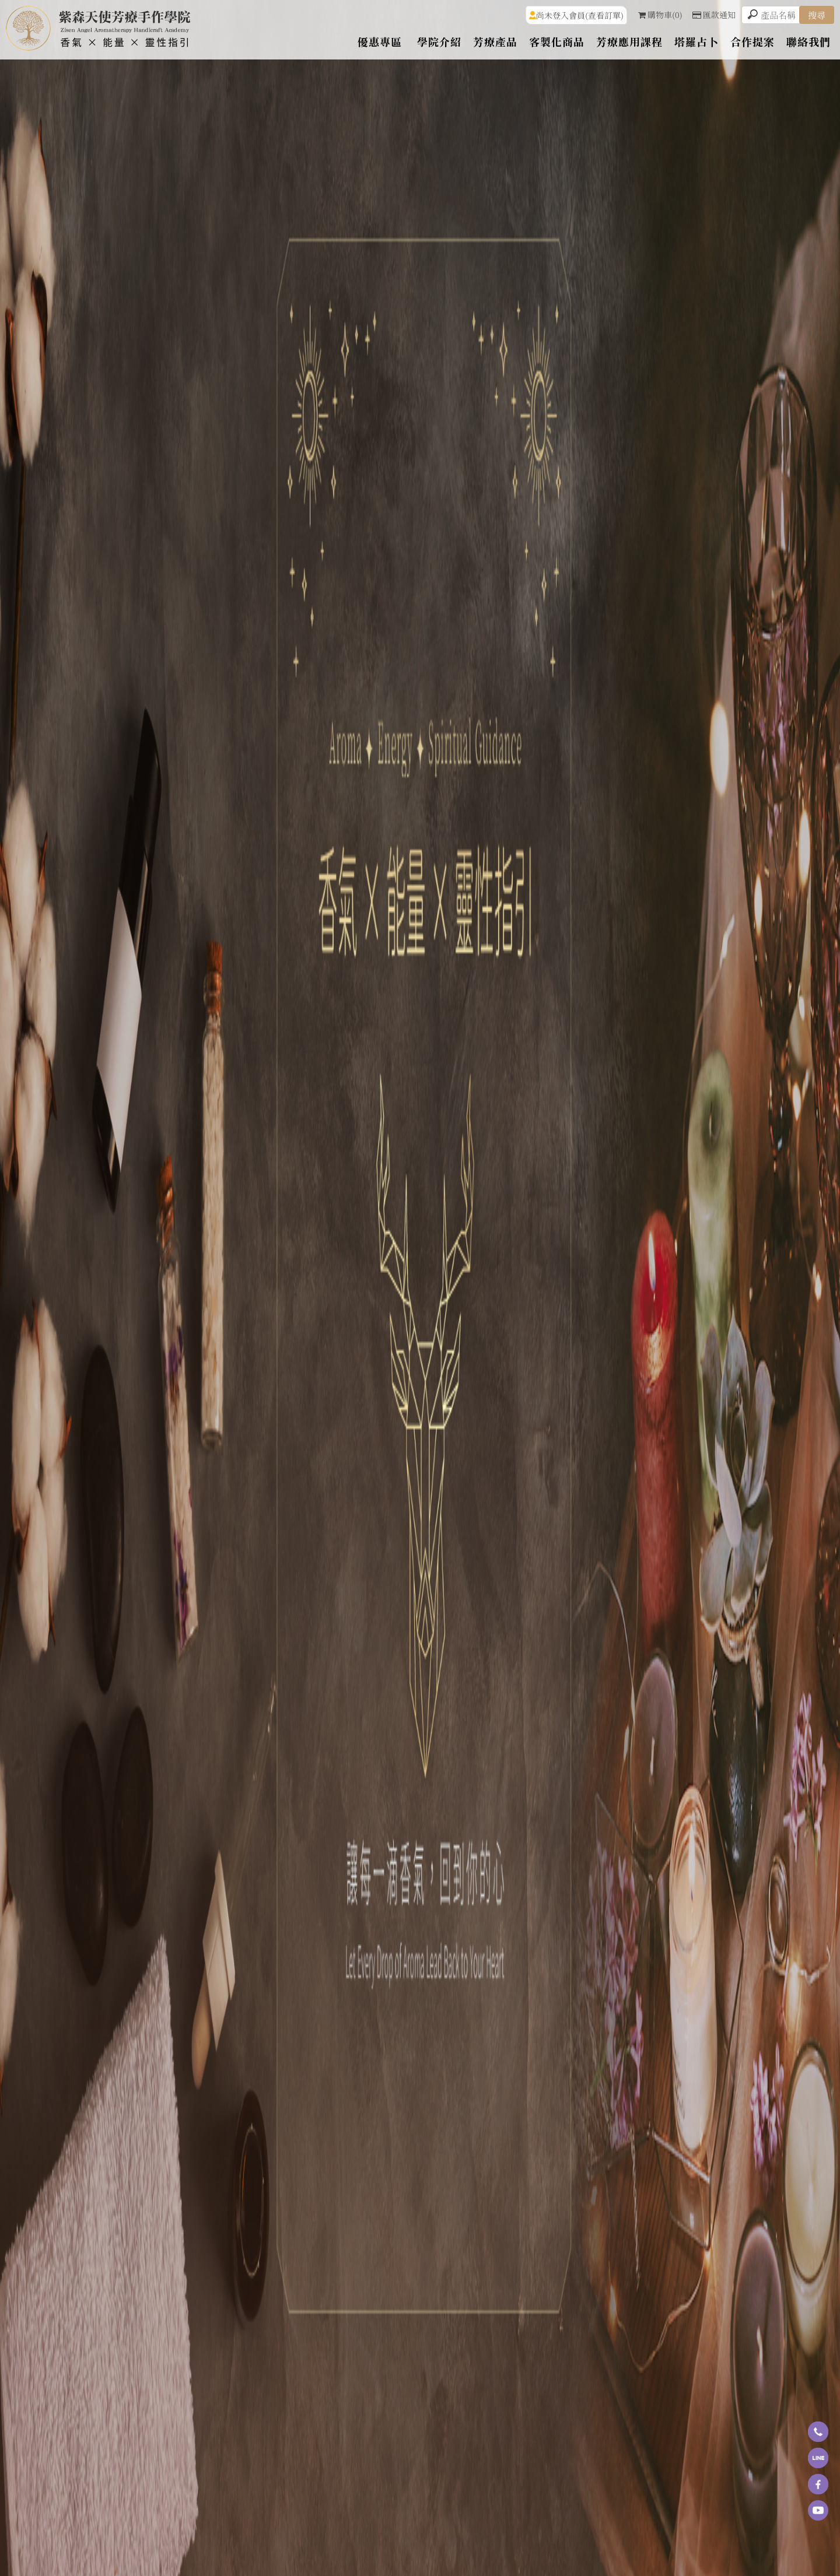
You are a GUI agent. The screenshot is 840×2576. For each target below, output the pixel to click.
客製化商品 (556, 41)
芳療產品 (495, 41)
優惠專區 (380, 41)
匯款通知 (714, 14)
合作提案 (752, 41)
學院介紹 (439, 41)
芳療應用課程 (629, 41)
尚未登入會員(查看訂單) (580, 15)
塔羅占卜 (696, 41)
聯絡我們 (808, 41)
